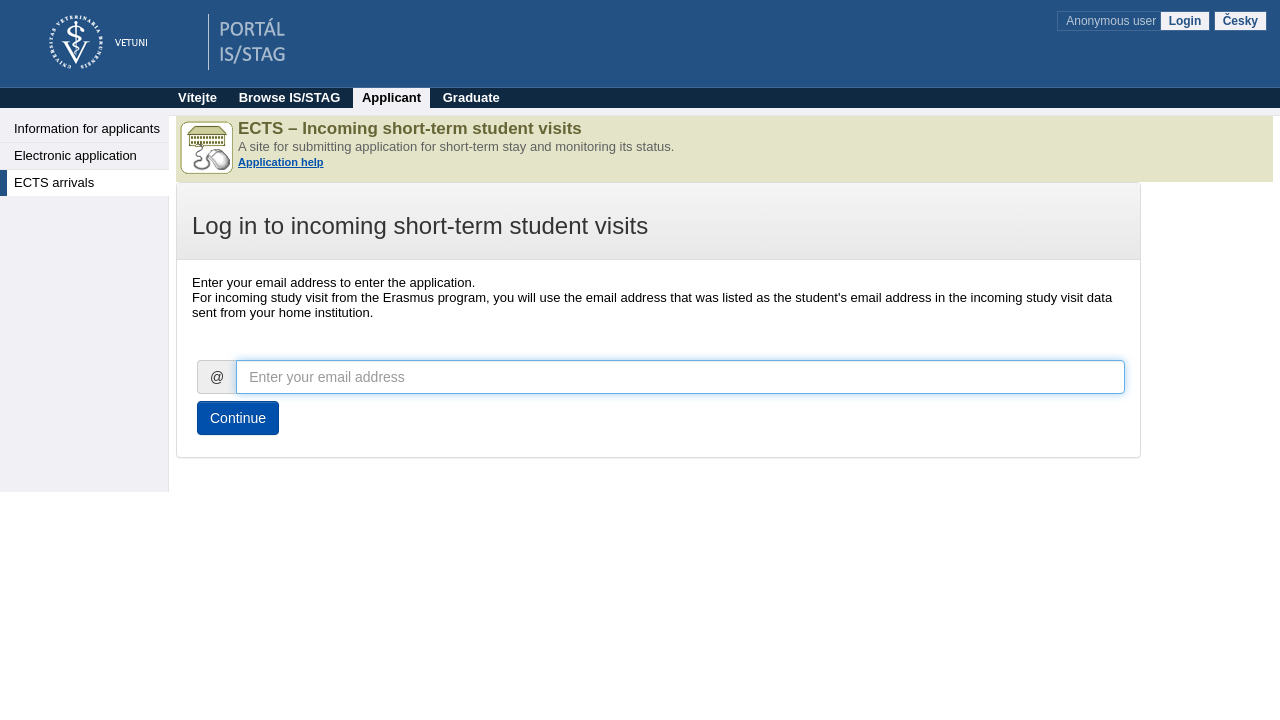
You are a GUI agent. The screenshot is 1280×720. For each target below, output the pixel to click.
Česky (1240, 21)
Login (1185, 21)
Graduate (471, 97)
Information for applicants (87, 128)
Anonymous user (1112, 21)
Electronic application (75, 155)
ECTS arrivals (54, 182)
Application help (281, 162)
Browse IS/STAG (290, 97)
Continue (238, 418)
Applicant (391, 97)
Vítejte (197, 97)
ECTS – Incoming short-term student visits (410, 128)
